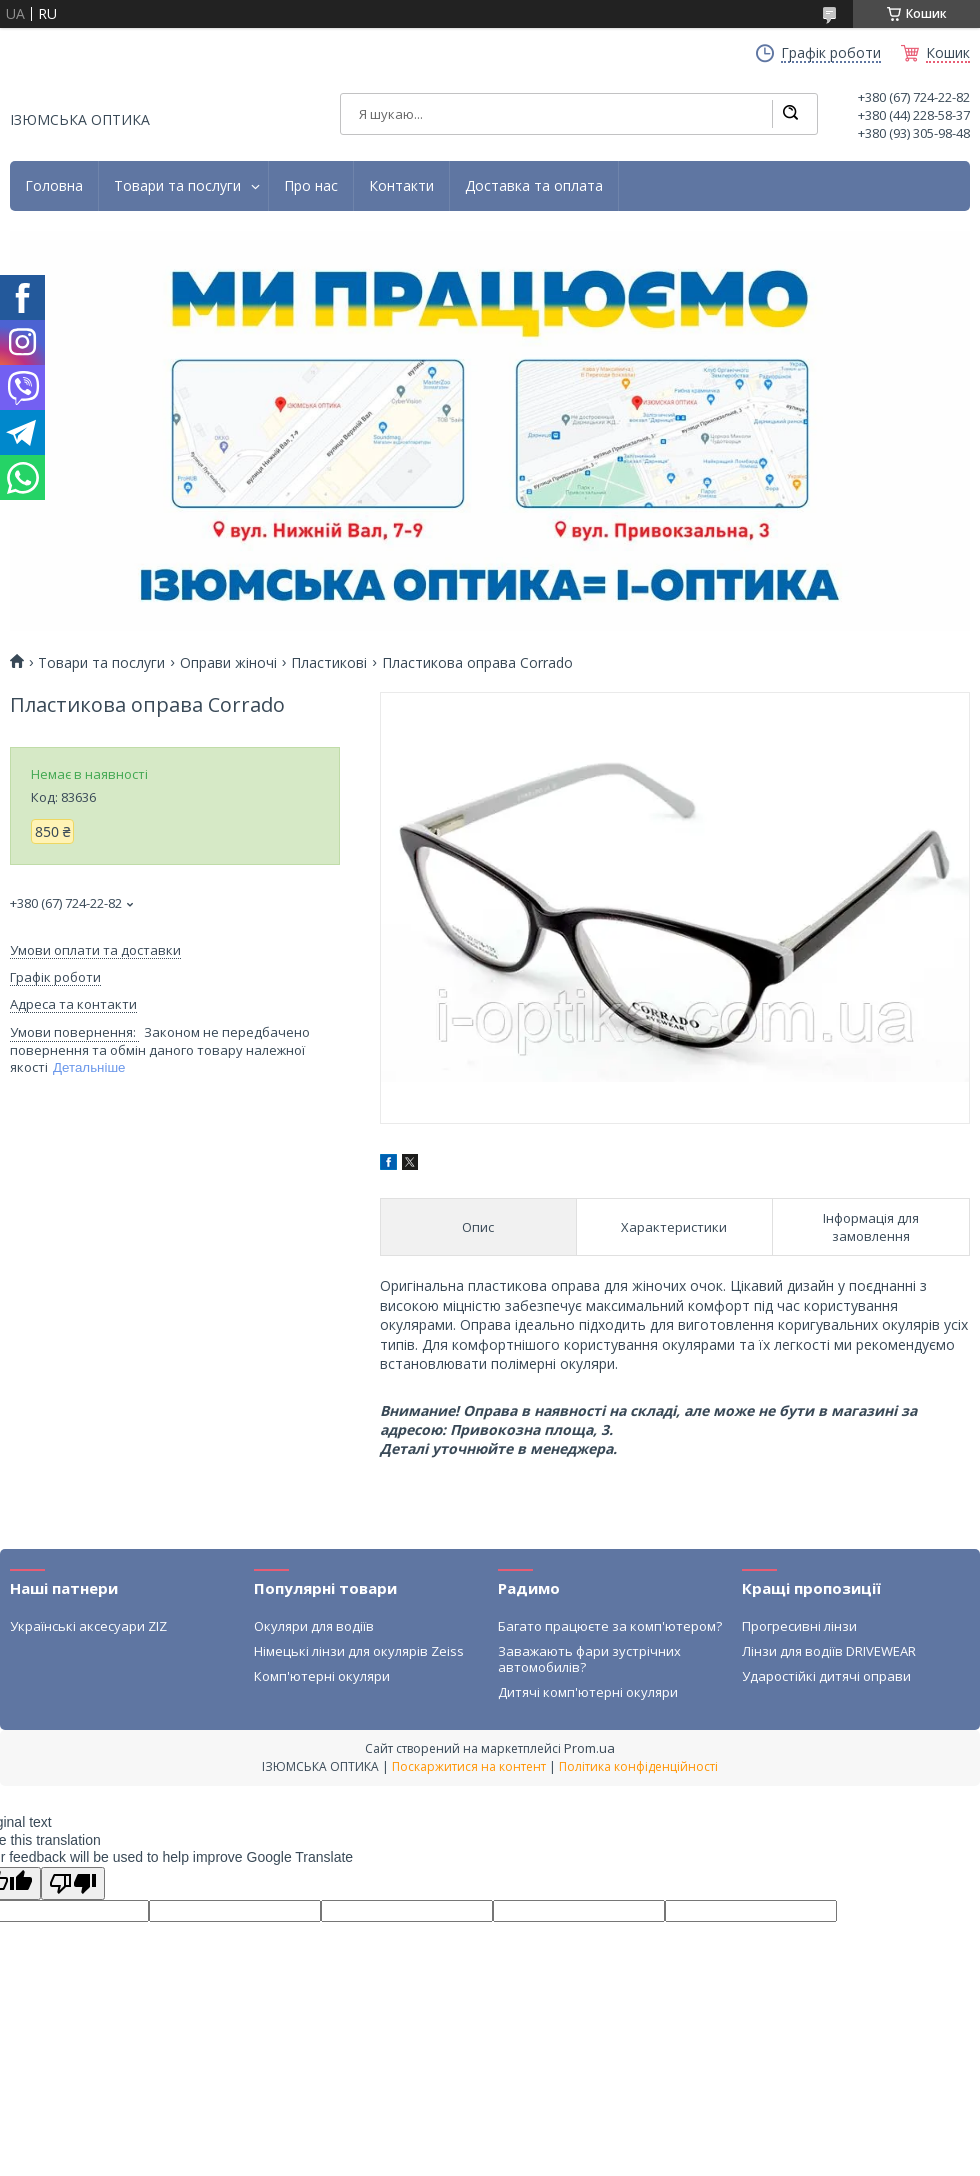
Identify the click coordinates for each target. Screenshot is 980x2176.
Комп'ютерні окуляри (322, 1676)
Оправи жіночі (228, 663)
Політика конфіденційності (638, 1766)
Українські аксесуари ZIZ (88, 1626)
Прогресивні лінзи (799, 1626)
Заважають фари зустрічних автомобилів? (589, 1659)
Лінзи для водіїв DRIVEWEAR (829, 1651)
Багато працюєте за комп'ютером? (610, 1626)
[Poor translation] (73, 1883)
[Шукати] (790, 114)
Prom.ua (589, 1748)
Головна (54, 186)
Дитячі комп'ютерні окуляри (588, 1692)
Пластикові (329, 663)
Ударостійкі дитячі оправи (826, 1676)
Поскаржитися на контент (469, 1766)
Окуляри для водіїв (314, 1626)
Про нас (311, 186)
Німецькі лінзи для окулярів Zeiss (359, 1651)
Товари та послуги (177, 186)
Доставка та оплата (534, 186)
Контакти (401, 186)
